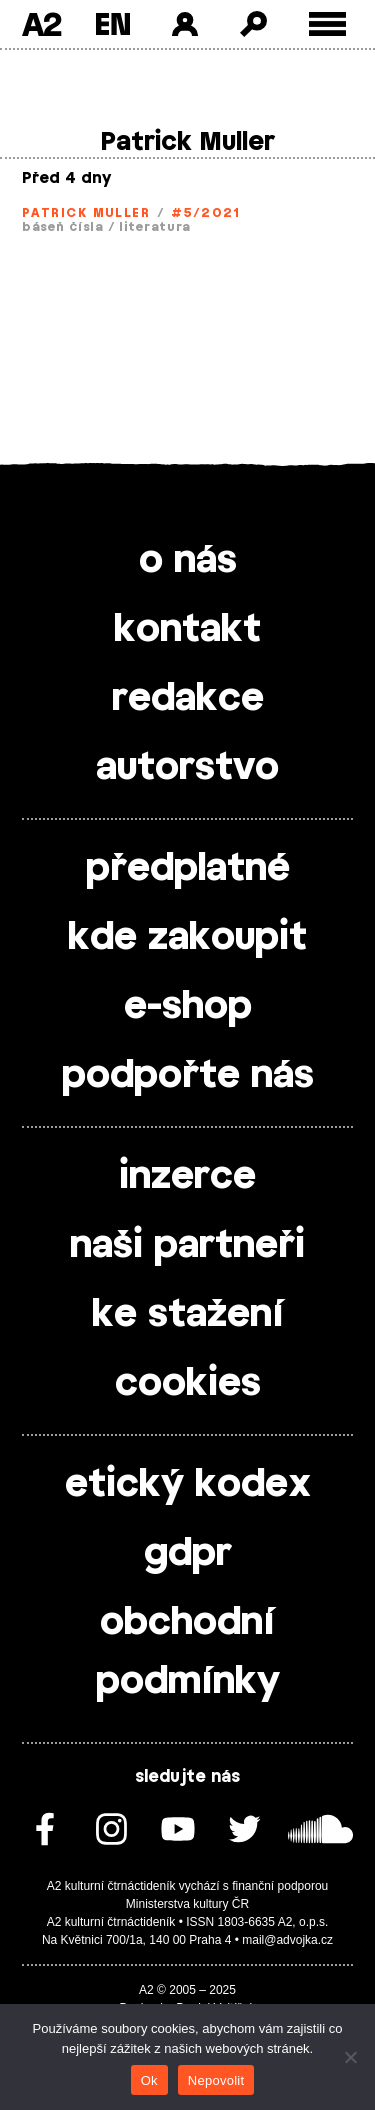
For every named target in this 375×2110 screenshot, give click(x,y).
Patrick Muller (86, 213)
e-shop (188, 1007)
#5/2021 (205, 213)
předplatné (188, 869)
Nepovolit (216, 2080)
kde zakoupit (187, 938)
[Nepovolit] (350, 2057)
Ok (149, 2080)
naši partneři (187, 1246)
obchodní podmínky (188, 1652)
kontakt (187, 630)
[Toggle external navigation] (327, 24)
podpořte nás (188, 1076)
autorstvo (187, 768)
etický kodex (188, 1485)
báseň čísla (63, 227)
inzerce (187, 1177)
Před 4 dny (66, 178)
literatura (155, 227)
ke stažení (188, 1315)
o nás (188, 561)
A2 (41, 24)
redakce (188, 699)
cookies (188, 1384)
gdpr (188, 1554)
